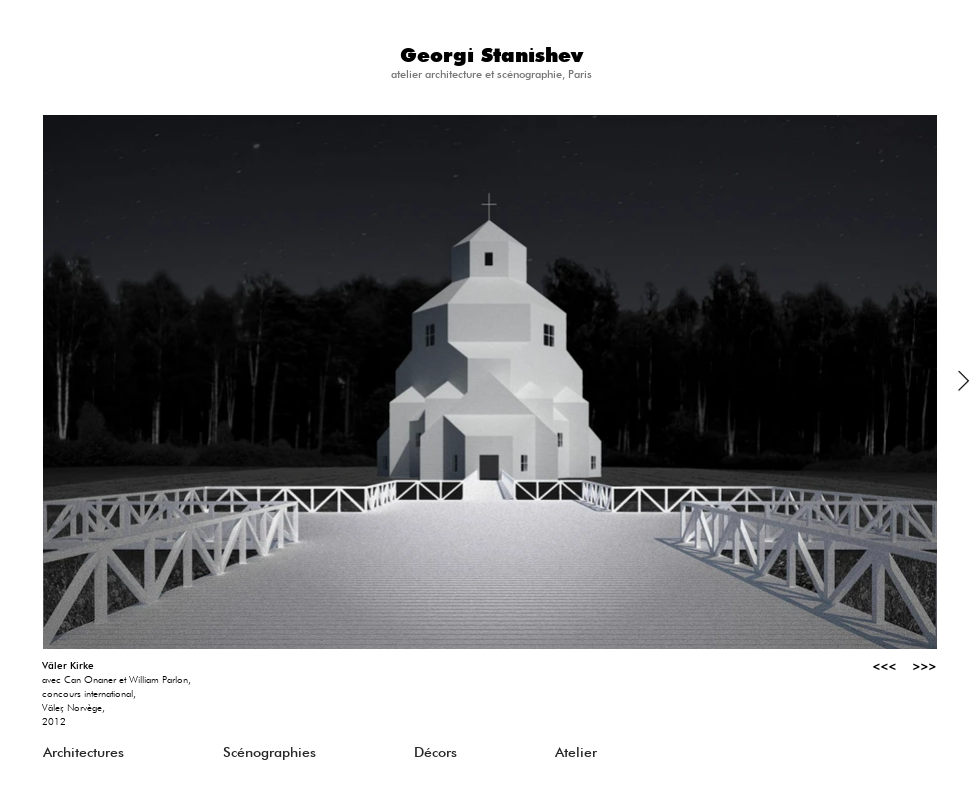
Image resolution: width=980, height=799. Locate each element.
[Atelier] (645, 752)
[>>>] (916, 666)
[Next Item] (963, 382)
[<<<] (876, 666)
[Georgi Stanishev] (491, 57)
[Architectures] (133, 752)
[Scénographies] (313, 752)
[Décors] (504, 752)
